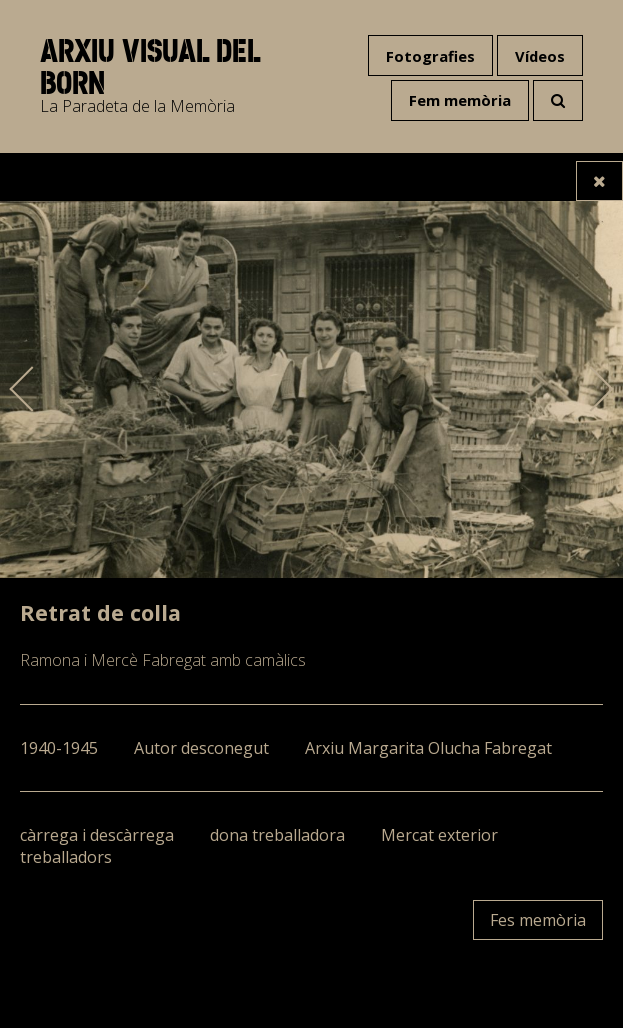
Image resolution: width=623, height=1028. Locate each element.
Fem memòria (460, 100)
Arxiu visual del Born (150, 67)
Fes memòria (538, 920)
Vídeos (540, 56)
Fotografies (430, 56)
